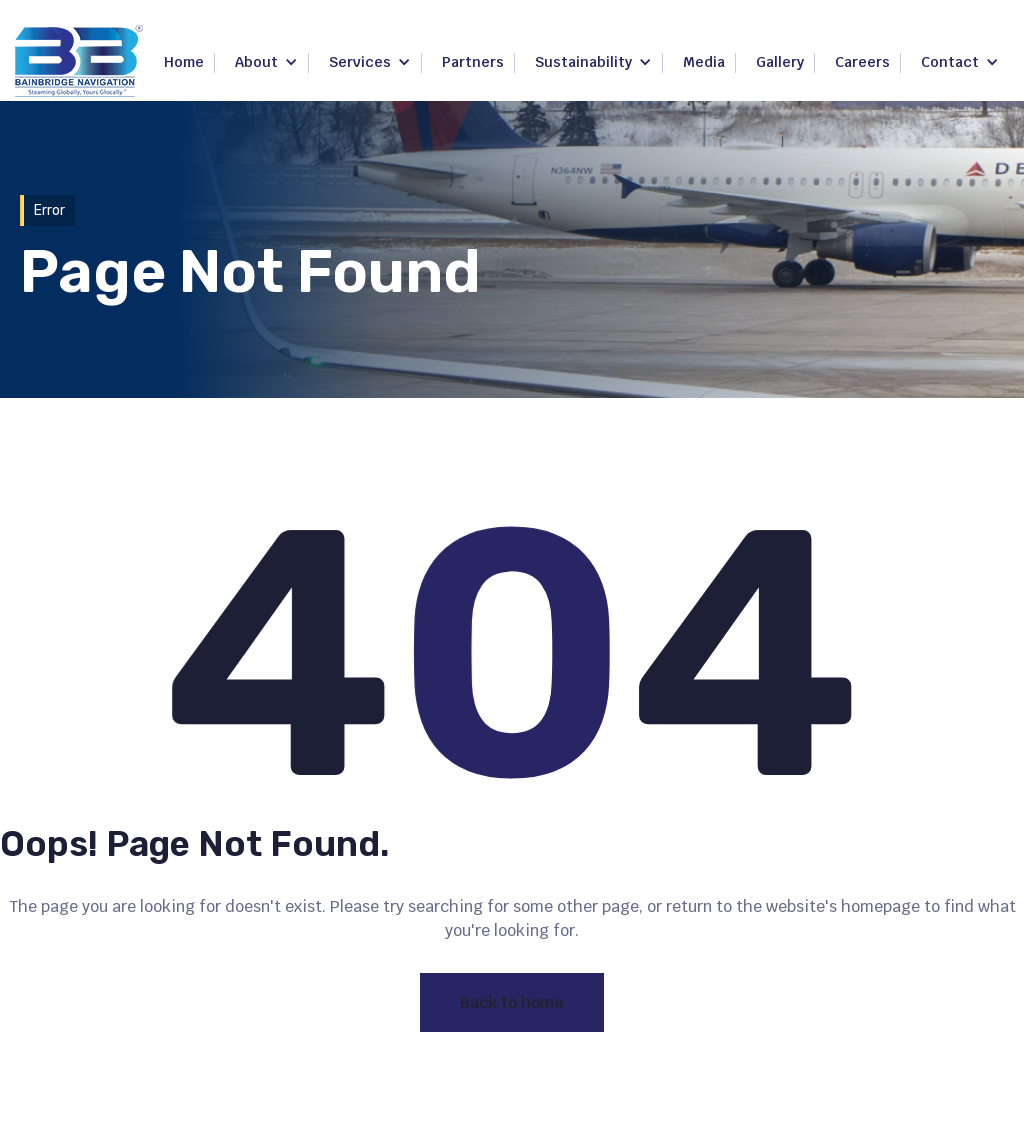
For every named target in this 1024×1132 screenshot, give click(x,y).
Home (184, 62)
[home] (79, 61)
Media (704, 62)
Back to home (512, 1002)
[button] (266, 63)
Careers (862, 62)
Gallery (780, 62)
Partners (473, 62)
